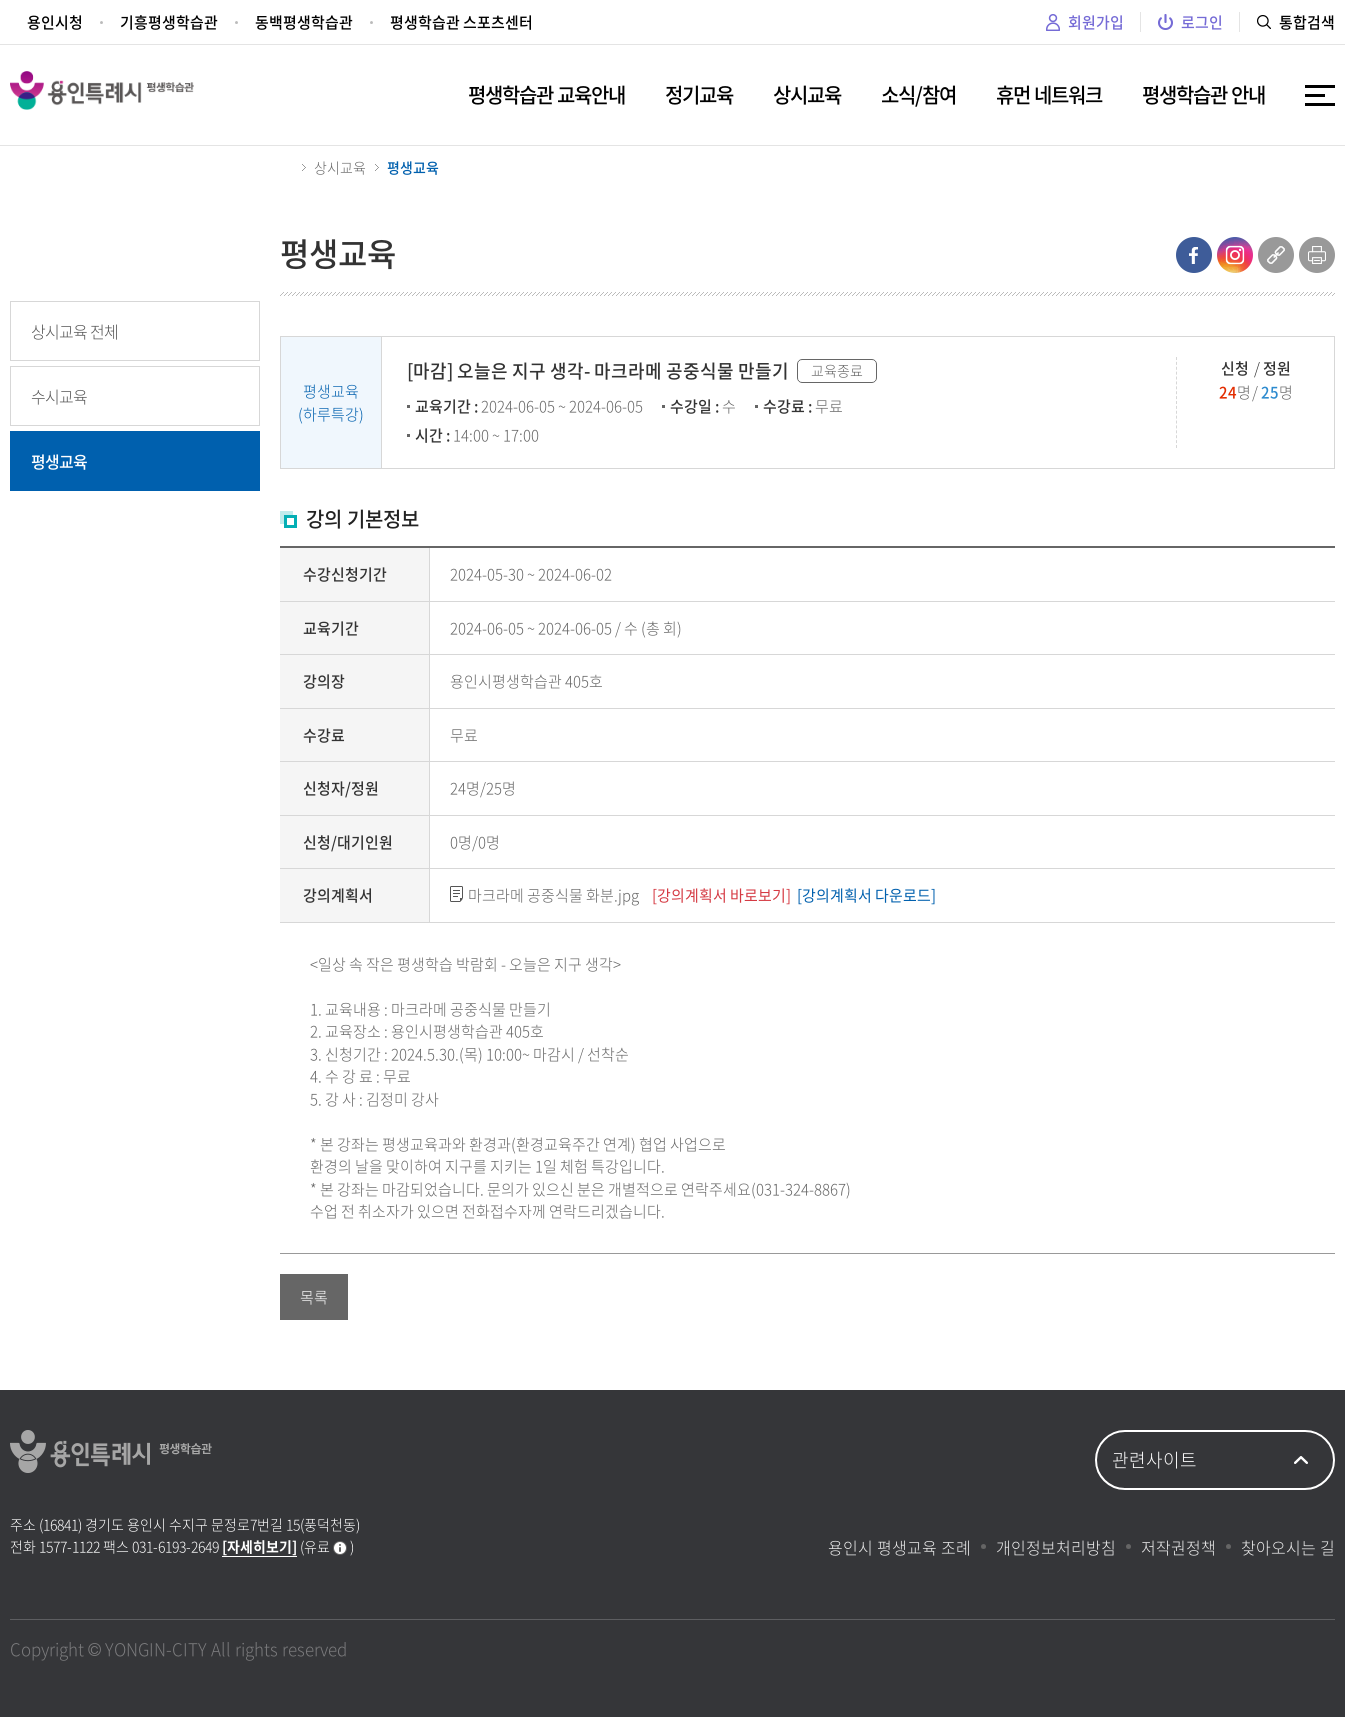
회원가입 (1085, 22)
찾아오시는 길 (1288, 1547)
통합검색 (1296, 22)
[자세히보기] (259, 1546)
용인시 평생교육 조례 (899, 1547)
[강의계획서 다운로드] (866, 895)
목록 (314, 1297)
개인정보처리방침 (1056, 1547)
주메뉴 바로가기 (0, 0)
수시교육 (59, 396)
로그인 (1190, 22)
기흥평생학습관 (169, 22)
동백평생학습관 (304, 22)
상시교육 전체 (74, 331)
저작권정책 (1178, 1547)
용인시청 (55, 22)
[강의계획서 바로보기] (721, 895)
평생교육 (59, 461)
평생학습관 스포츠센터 (461, 22)
